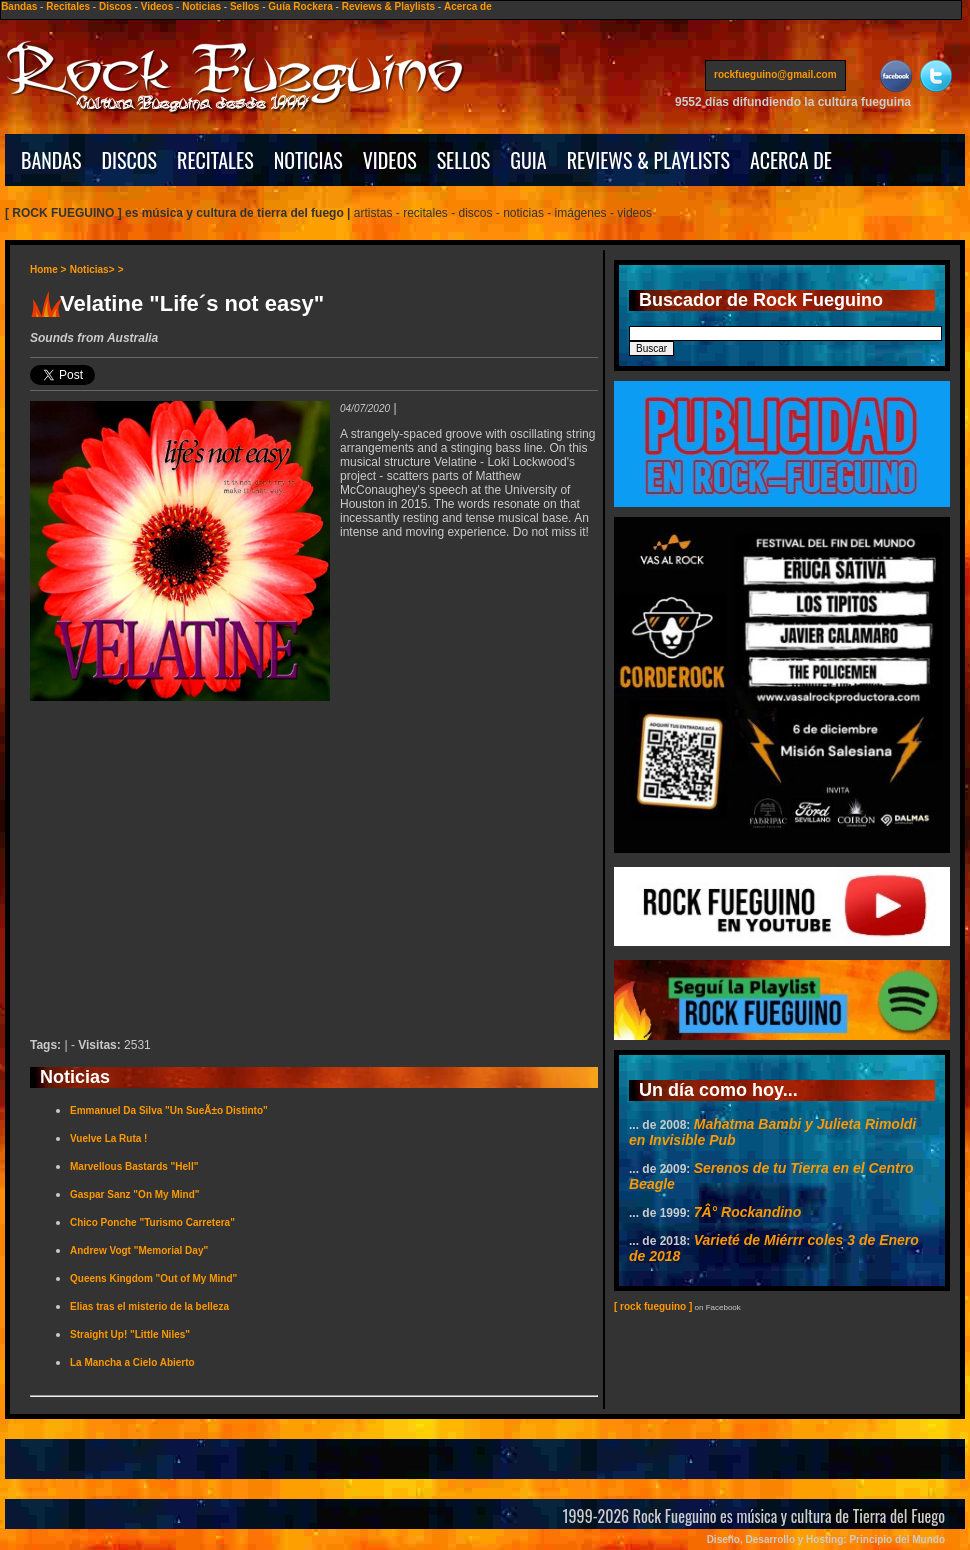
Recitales (68, 6)
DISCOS (130, 160)
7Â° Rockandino (748, 1212)
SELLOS (464, 160)
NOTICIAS (308, 160)
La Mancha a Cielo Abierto (132, 1362)
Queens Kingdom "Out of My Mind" (153, 1278)
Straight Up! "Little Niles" (130, 1334)
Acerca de (468, 6)
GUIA (528, 160)
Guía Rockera (300, 6)
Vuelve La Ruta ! (108, 1138)
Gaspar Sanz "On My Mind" (135, 1194)
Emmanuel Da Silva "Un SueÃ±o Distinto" (169, 1110)
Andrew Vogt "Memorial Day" (139, 1250)
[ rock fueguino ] (653, 1306)
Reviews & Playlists (388, 6)
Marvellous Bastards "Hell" (134, 1166)
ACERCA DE (791, 160)
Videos (157, 6)
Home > (48, 269)
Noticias (201, 6)
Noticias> (92, 269)
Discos (115, 6)
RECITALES (215, 160)
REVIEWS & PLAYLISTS (648, 160)
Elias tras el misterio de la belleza (149, 1306)
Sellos (244, 6)
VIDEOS (390, 160)
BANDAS (51, 160)
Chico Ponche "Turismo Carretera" (152, 1222)
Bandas (19, 6)
